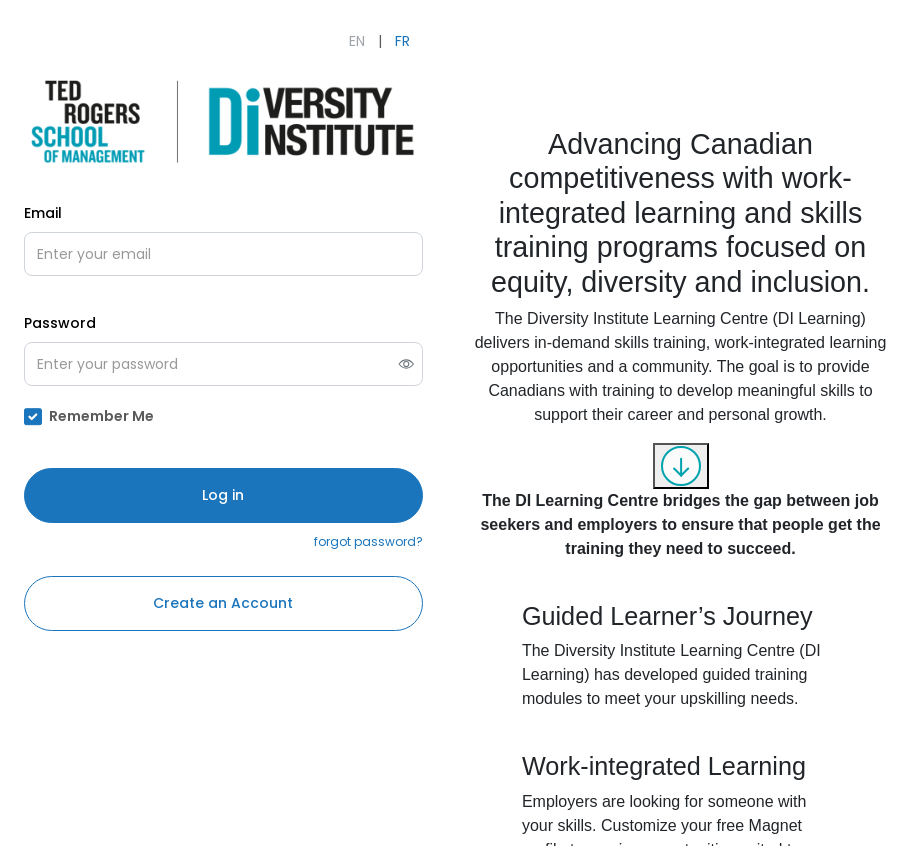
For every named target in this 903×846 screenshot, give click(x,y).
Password (60, 323)
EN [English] (357, 41)
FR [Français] (402, 41)
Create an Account (223, 603)
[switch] (406, 364)
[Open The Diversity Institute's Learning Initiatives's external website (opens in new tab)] (223, 121)
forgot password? (368, 541)
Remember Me (101, 416)
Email (43, 213)
